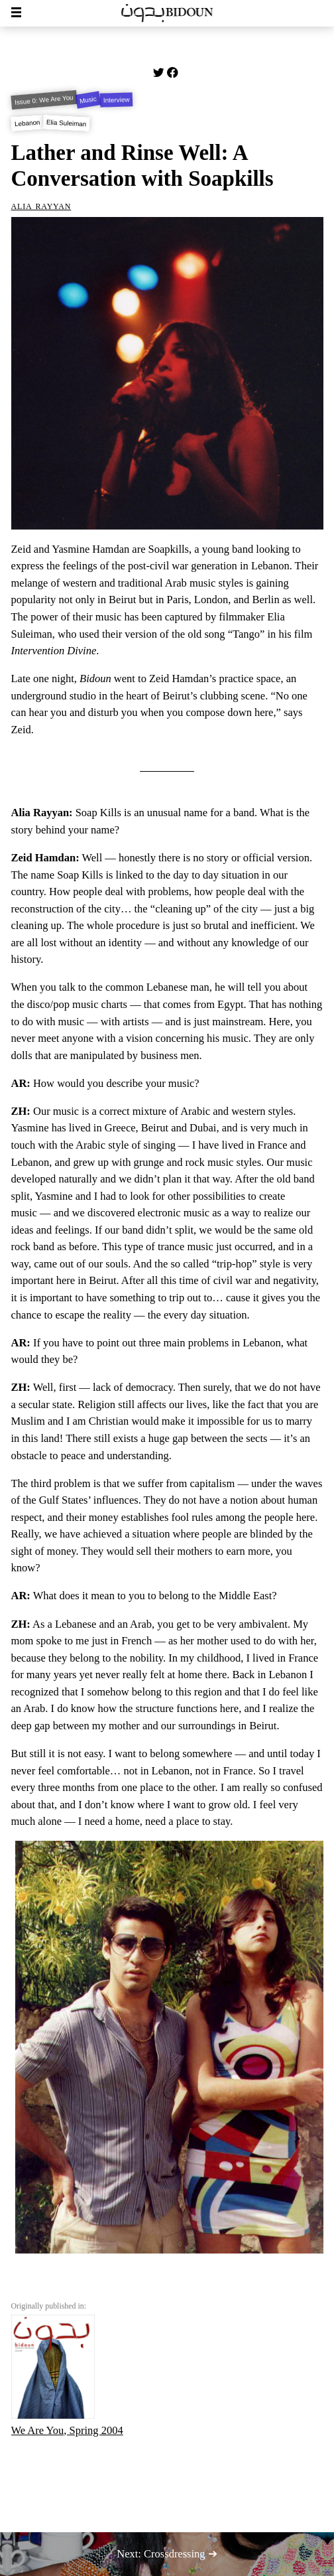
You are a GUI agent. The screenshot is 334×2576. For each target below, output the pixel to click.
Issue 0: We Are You (43, 100)
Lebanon (27, 123)
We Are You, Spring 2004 (67, 2376)
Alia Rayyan (41, 205)
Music (88, 100)
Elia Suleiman (66, 122)
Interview (116, 100)
